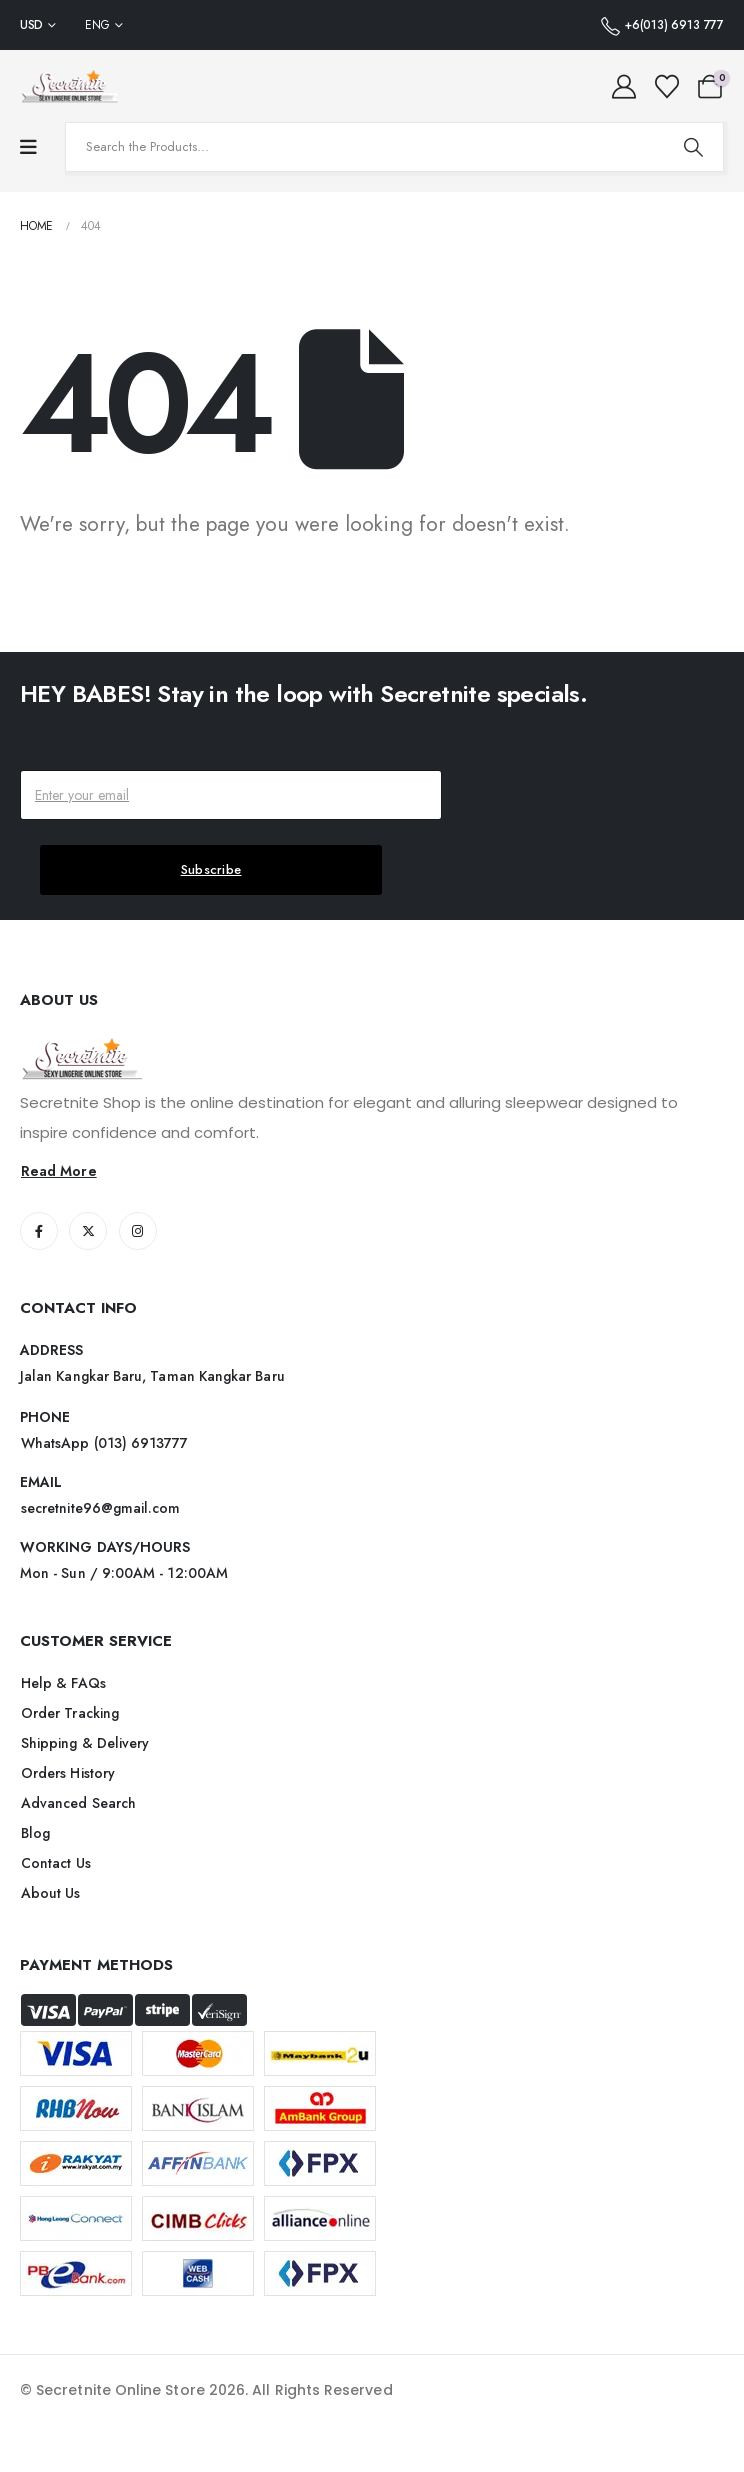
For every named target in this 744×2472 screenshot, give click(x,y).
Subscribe (211, 869)
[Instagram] (138, 1231)
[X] (88, 1231)
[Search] (693, 147)
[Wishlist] (666, 87)
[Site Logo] (70, 86)
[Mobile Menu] (28, 147)
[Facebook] (39, 1231)
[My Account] (624, 87)
